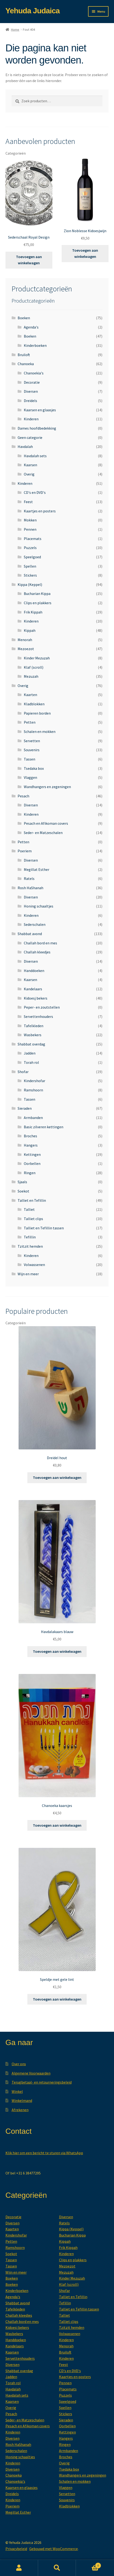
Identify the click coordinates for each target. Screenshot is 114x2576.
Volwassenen (34, 1264)
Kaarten (30, 694)
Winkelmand (22, 2100)
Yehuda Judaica (32, 10)
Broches (30, 1135)
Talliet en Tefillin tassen (44, 1228)
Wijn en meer (28, 1273)
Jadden (29, 1053)
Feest (28, 501)
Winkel (17, 2091)
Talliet (29, 1209)
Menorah (25, 639)
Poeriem (25, 851)
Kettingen (32, 1154)
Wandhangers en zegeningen (47, 786)
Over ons (19, 2063)
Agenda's (31, 327)
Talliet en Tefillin (32, 1200)
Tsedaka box (34, 768)
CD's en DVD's (35, 492)
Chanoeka (26, 363)
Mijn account (19, 2568)
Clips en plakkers (37, 602)
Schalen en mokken (39, 731)
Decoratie (32, 382)
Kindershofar (34, 1080)
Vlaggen (30, 777)
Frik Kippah (33, 612)
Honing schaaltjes (38, 906)
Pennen (30, 529)
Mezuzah (31, 676)
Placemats (32, 538)
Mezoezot (26, 648)
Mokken (30, 520)
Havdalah (25, 446)
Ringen (29, 1172)
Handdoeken (34, 970)
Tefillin (30, 1237)
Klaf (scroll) (33, 667)
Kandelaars (33, 988)
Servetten (32, 740)
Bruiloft (24, 354)
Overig (29, 474)
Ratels (29, 878)
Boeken (24, 317)
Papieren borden (37, 713)
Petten (29, 722)
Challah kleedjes (37, 952)
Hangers (31, 1145)
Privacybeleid (16, 2548)
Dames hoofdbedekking (37, 428)
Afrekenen (20, 2109)
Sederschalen (34, 924)
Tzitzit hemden (30, 1246)
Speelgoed (32, 556)
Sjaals (22, 1181)
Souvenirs (32, 749)
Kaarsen (30, 464)
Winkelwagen (88, 2564)
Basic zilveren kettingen (43, 1126)
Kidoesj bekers (35, 998)
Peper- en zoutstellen (42, 1007)
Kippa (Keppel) (30, 584)
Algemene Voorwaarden (31, 2073)
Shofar (23, 1071)
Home (15, 29)
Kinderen (31, 419)
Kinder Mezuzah (37, 658)
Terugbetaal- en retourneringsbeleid (42, 2082)
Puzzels (30, 547)
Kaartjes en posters (40, 511)
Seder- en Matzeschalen (43, 832)
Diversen (31, 391)
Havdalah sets (35, 455)
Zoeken (57, 2568)
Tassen (29, 759)
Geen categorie (30, 437)
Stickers (30, 575)
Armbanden (33, 1117)
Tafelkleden (33, 1025)
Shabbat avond (30, 933)
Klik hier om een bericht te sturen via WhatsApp (44, 2152)
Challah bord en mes (40, 943)
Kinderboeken (35, 345)
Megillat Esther (36, 869)
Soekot (23, 1191)
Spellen (30, 566)
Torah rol (31, 1062)
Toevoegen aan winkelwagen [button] (29, 259)
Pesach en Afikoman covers (46, 823)
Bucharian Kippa (37, 593)
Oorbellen (32, 1163)
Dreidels (30, 400)
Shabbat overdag (31, 1044)
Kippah (29, 630)
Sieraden (25, 1108)
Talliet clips (33, 1218)
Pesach (23, 796)
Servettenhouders (38, 1016)
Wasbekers (32, 1034)
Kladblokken (34, 704)
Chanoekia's (34, 373)
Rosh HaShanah (30, 887)
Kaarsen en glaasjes (40, 409)
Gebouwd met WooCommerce (53, 2548)
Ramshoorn (33, 1090)
